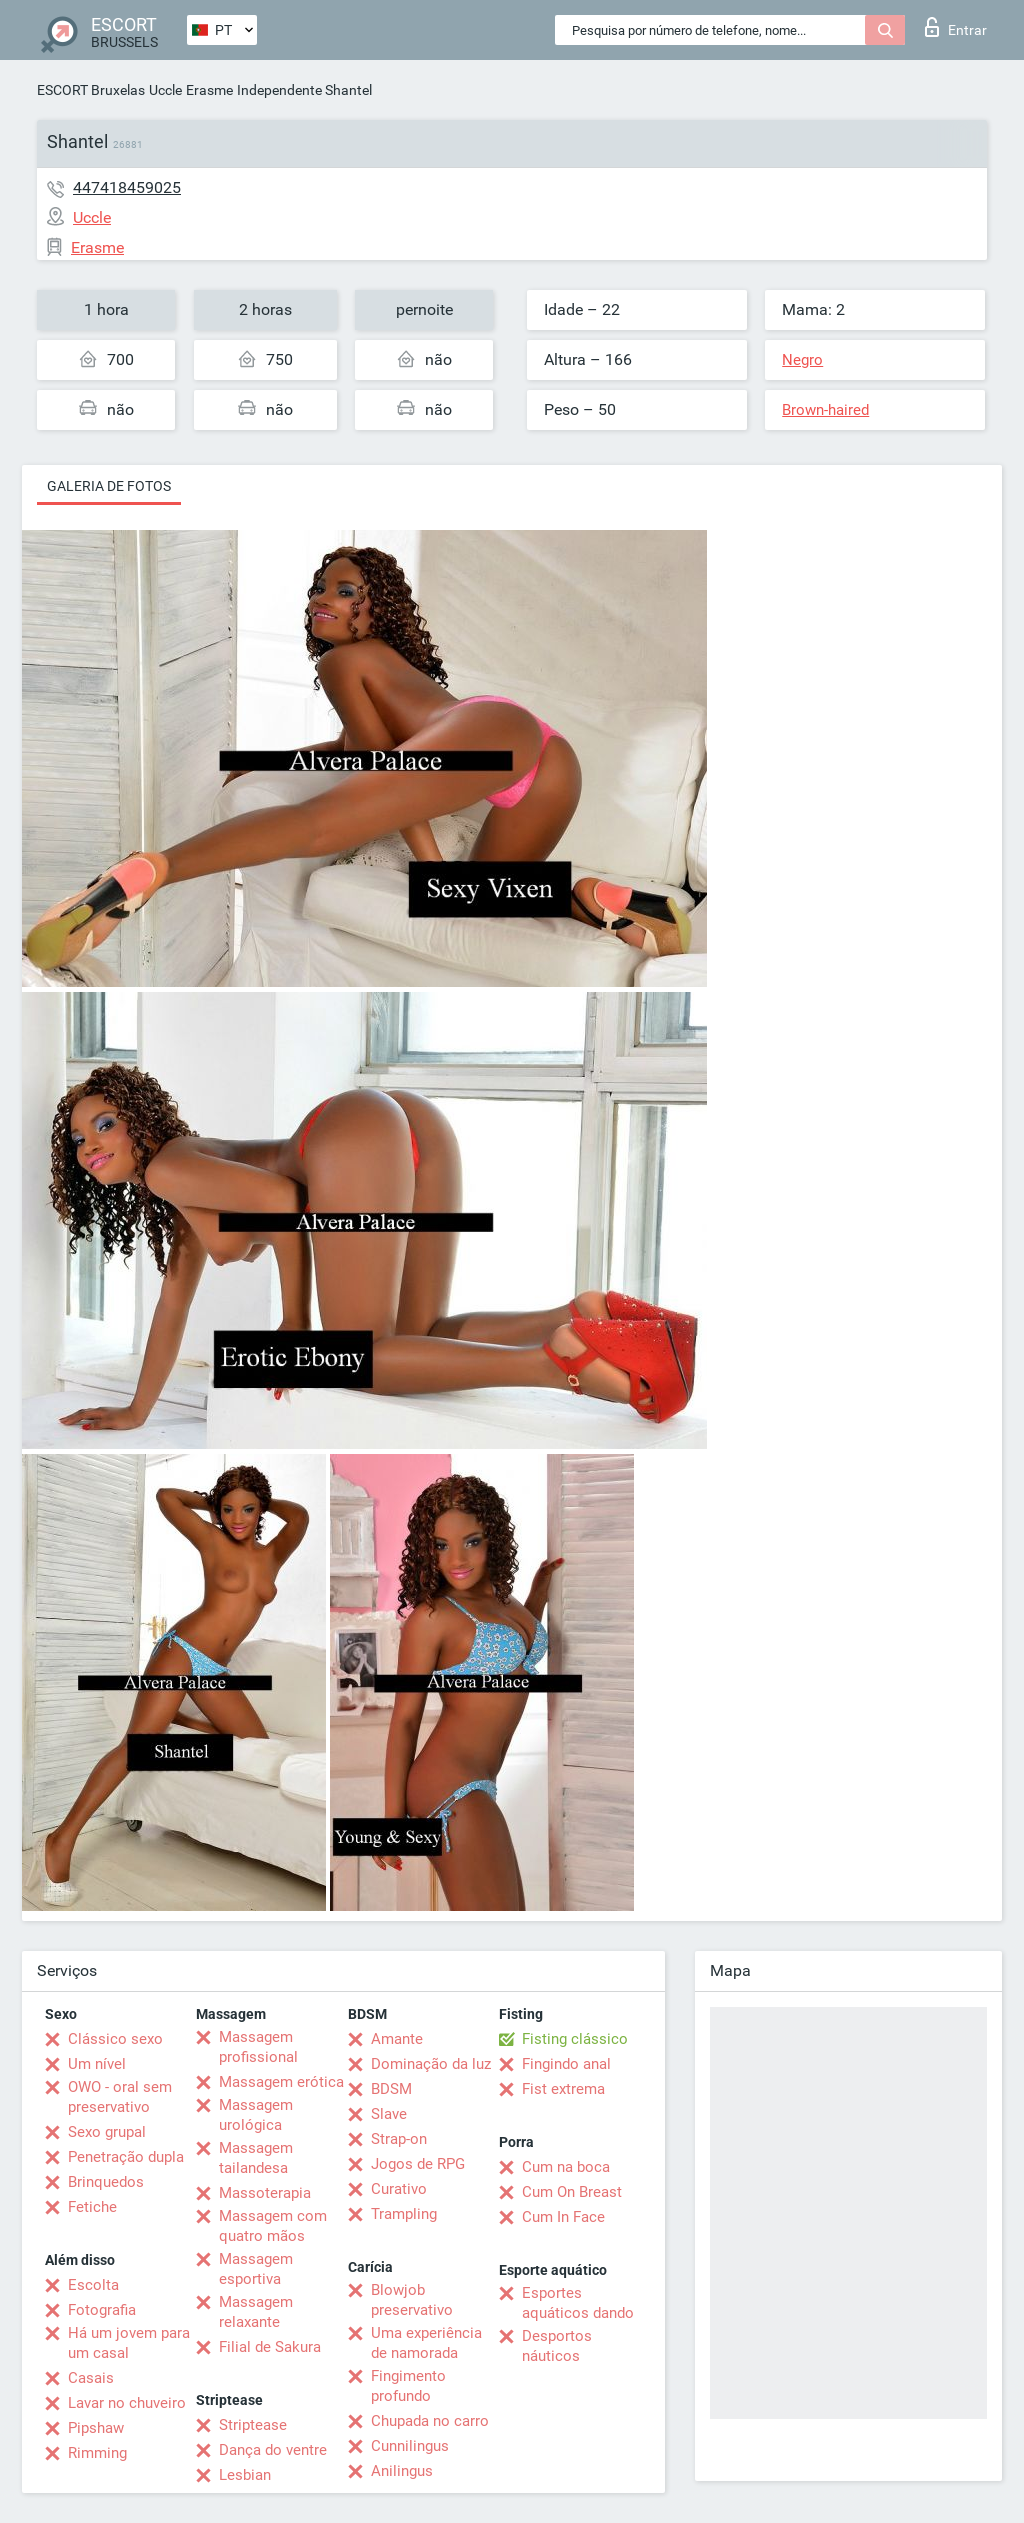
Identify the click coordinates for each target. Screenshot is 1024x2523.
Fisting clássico (575, 2039)
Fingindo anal (566, 2064)
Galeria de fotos (109, 486)
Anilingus (402, 2471)
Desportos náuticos (557, 2346)
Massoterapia (265, 2193)
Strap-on (399, 2139)
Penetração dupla (126, 2157)
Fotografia (102, 2310)
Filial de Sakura (270, 2347)
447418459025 (127, 187)
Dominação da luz (431, 2064)
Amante (397, 2039)
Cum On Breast (572, 2192)
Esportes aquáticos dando (578, 2303)
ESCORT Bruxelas (91, 90)
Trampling (404, 2214)
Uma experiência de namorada (426, 2343)
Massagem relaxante (256, 2312)
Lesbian (245, 2475)
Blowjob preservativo (412, 2300)
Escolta (93, 2285)
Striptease (253, 2425)
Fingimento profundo (408, 2386)
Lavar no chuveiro (127, 2403)
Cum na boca (566, 2167)
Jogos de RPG (418, 2164)
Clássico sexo (115, 2039)
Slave (389, 2114)
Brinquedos (106, 2182)
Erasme (209, 90)
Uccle (165, 90)
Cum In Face (563, 2217)
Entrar (956, 27)
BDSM (391, 2089)
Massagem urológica (256, 2115)
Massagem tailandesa (256, 2158)
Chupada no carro (430, 2421)
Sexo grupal (107, 2132)
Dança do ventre (273, 2450)
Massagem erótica (281, 2082)
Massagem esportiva (256, 2269)
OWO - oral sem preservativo (120, 2097)
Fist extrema (563, 2089)
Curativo (399, 2189)
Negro (802, 360)
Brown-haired (825, 410)
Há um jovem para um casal (129, 2343)
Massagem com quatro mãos (273, 2226)
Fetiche (92, 2207)
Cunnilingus (410, 2446)
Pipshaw (96, 2428)
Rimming (97, 2453)
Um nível (97, 2064)
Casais (91, 2378)
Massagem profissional (258, 2047)
